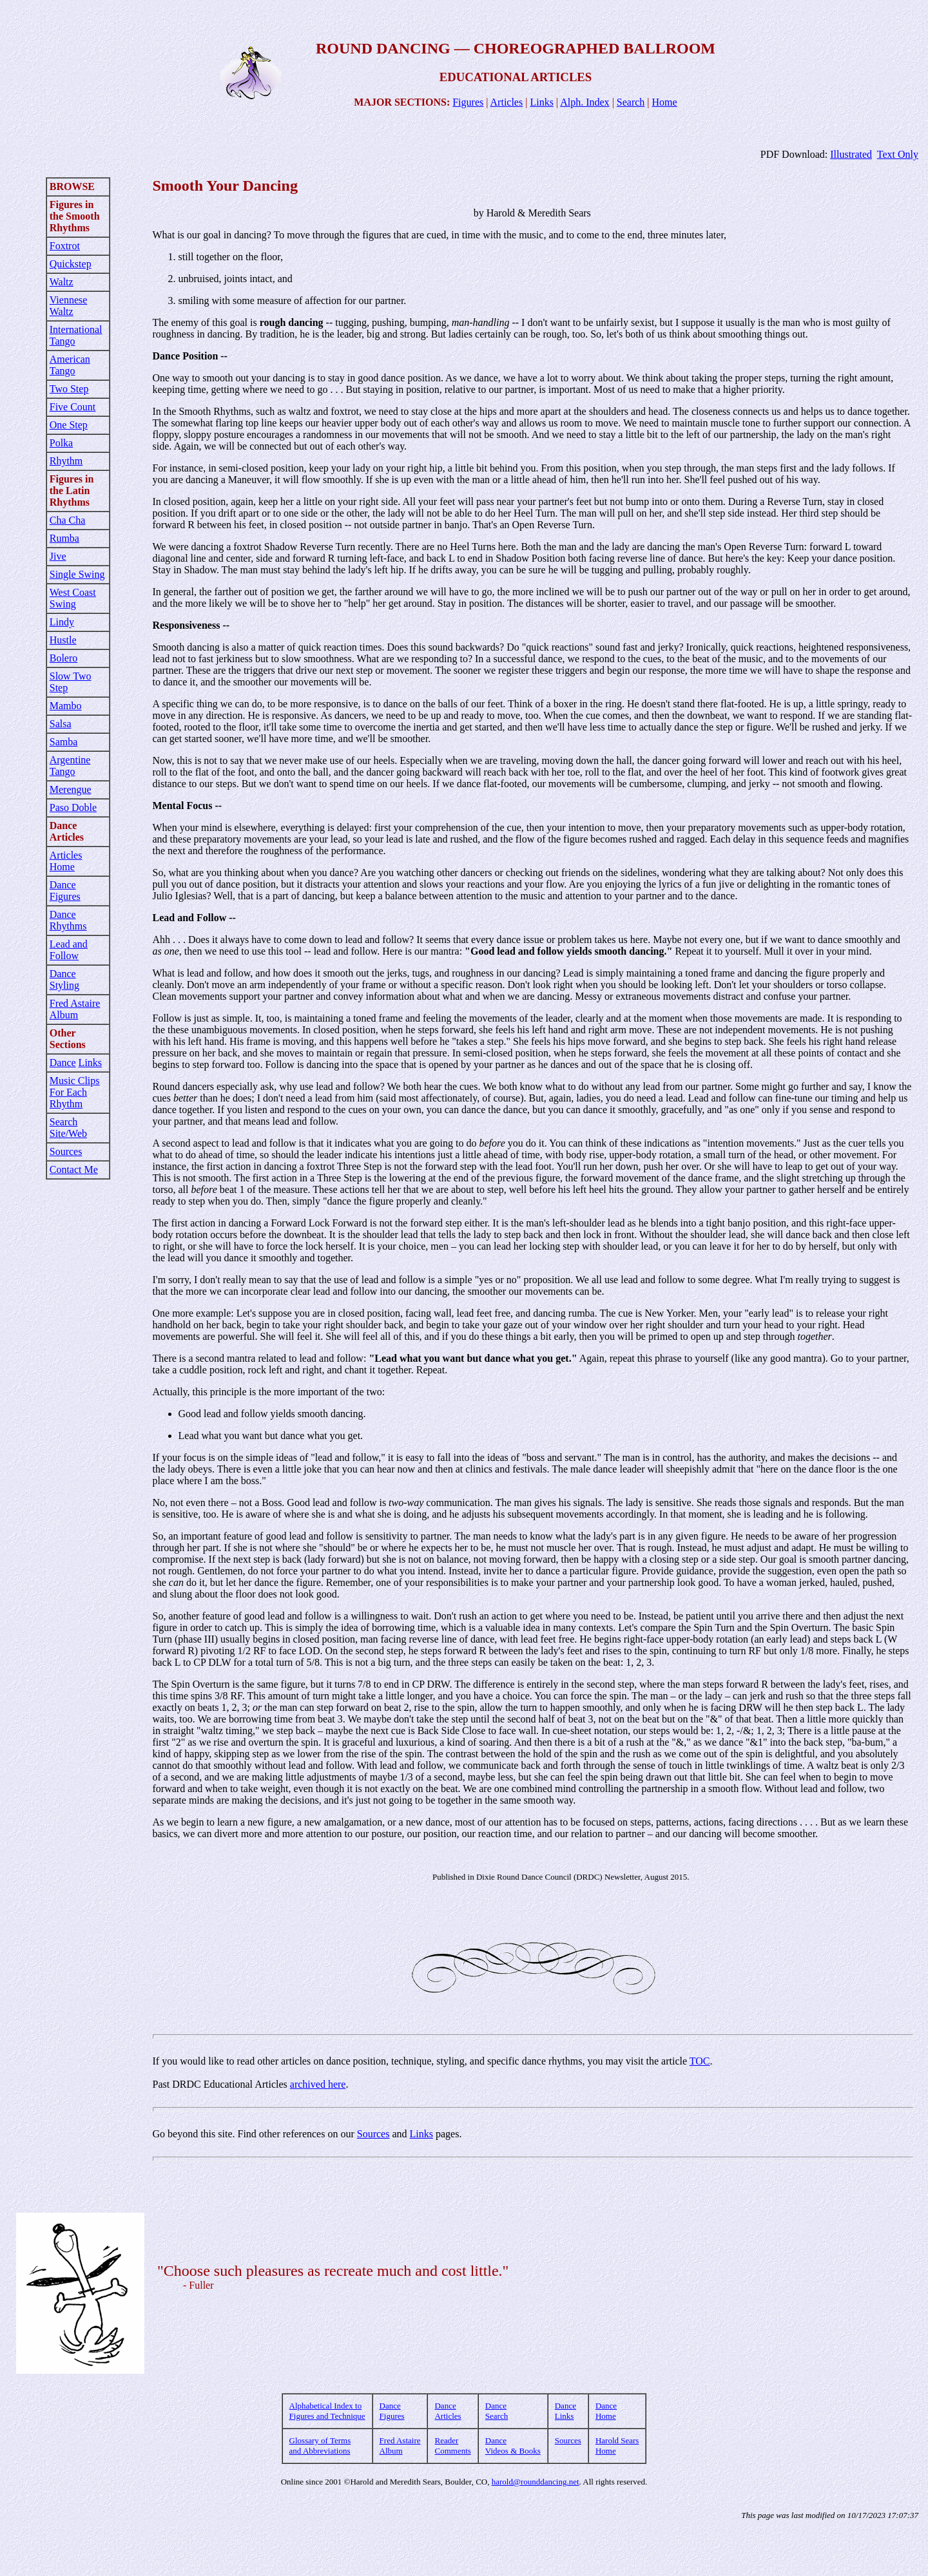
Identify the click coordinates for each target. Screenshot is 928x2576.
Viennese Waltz (69, 305)
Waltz (61, 281)
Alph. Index (584, 102)
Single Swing (77, 574)
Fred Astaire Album (75, 1009)
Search (631, 102)
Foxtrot (65, 245)
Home (664, 102)
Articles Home (66, 861)
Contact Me (74, 1169)
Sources (66, 1151)
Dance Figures (65, 890)
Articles (506, 102)
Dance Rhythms (68, 920)
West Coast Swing (73, 598)
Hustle (63, 639)
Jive (58, 556)
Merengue (71, 789)
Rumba (64, 538)
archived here (318, 2084)
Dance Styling (64, 979)
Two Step (69, 388)
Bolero (64, 658)
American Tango (70, 365)
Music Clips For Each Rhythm (75, 1092)
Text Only (897, 154)
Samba (64, 741)
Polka (61, 442)
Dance (63, 1062)
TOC (700, 2061)
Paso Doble (73, 807)
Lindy (62, 621)
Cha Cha (68, 520)
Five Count (73, 406)
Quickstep (71, 263)
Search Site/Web (68, 1127)
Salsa (61, 723)
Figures (467, 102)
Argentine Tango (70, 765)
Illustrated (851, 154)
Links (541, 102)
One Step (69, 424)
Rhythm (66, 460)
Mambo (66, 705)
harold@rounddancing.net (535, 2481)
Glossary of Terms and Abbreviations (320, 2446)
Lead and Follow (69, 950)
